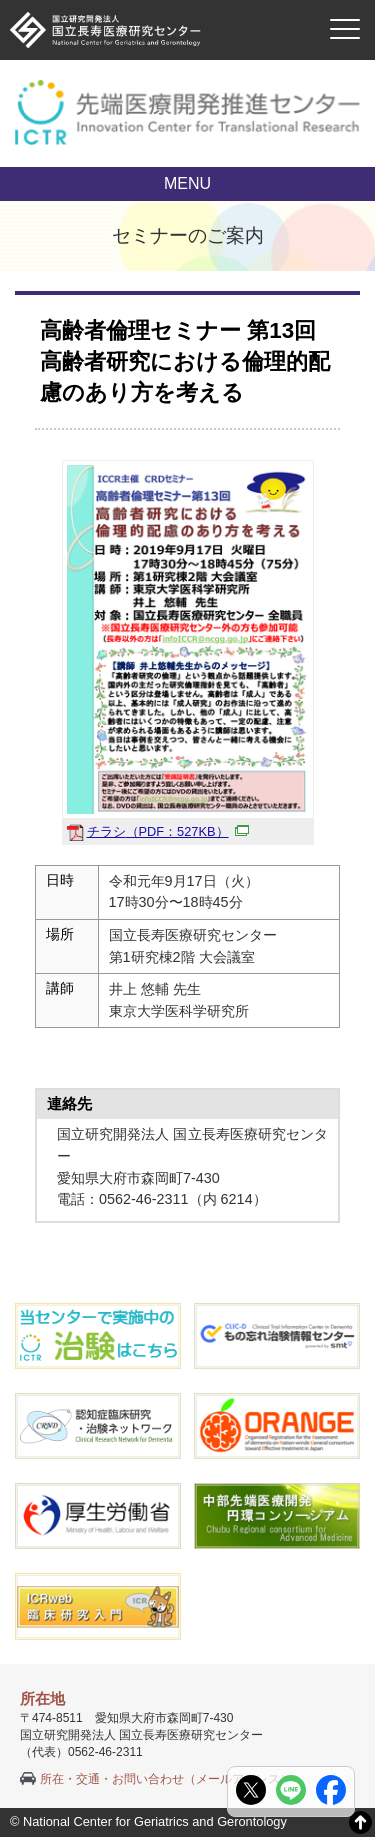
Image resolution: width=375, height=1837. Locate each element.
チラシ (168, 831)
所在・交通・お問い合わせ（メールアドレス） (166, 1779)
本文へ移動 (146, 0)
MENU (187, 183)
